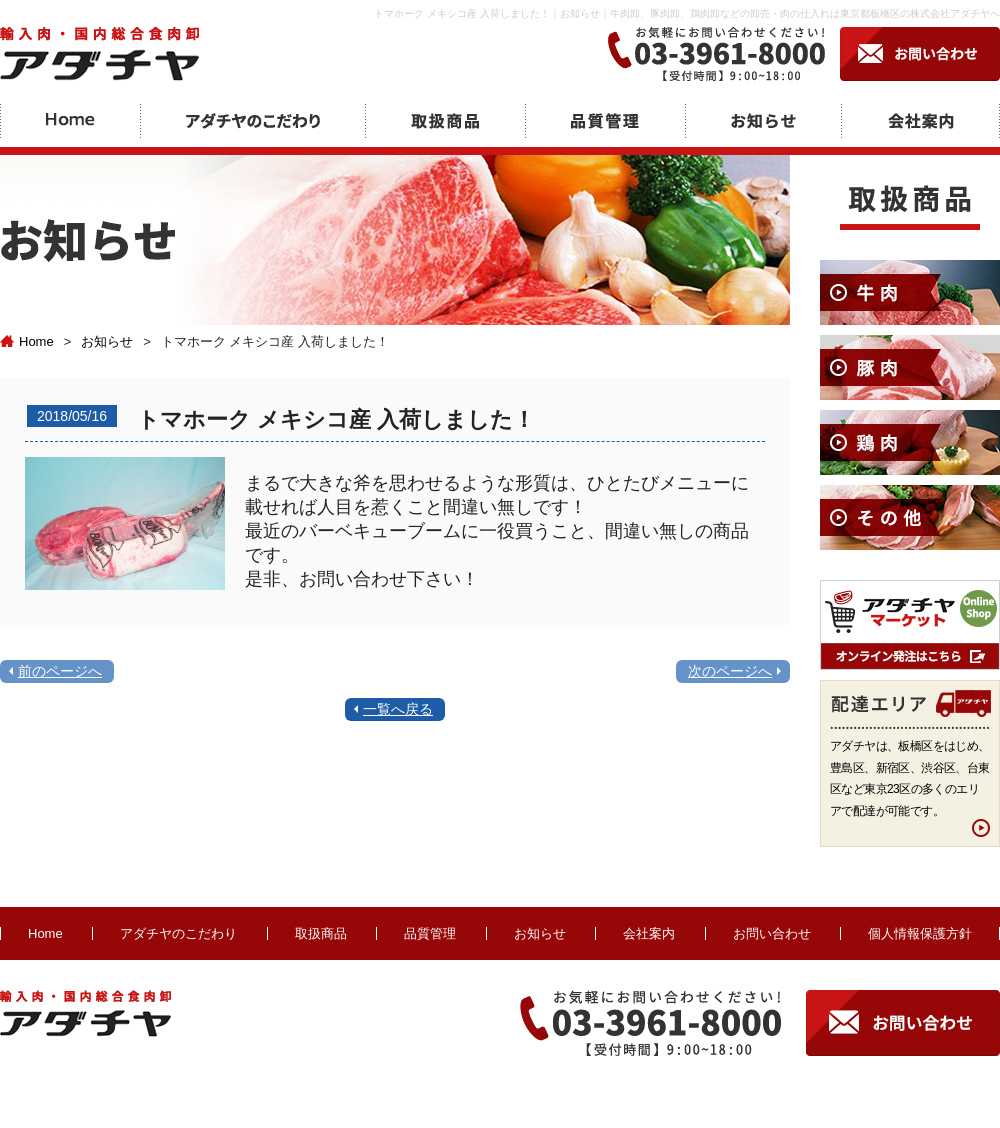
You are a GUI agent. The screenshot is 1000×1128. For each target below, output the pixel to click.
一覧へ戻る (398, 709)
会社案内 (649, 933)
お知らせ (107, 341)
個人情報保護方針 (920, 933)
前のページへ (60, 671)
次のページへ (730, 671)
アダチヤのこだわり (178, 933)
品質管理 (430, 933)
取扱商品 (321, 933)
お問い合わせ (772, 933)
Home (27, 341)
